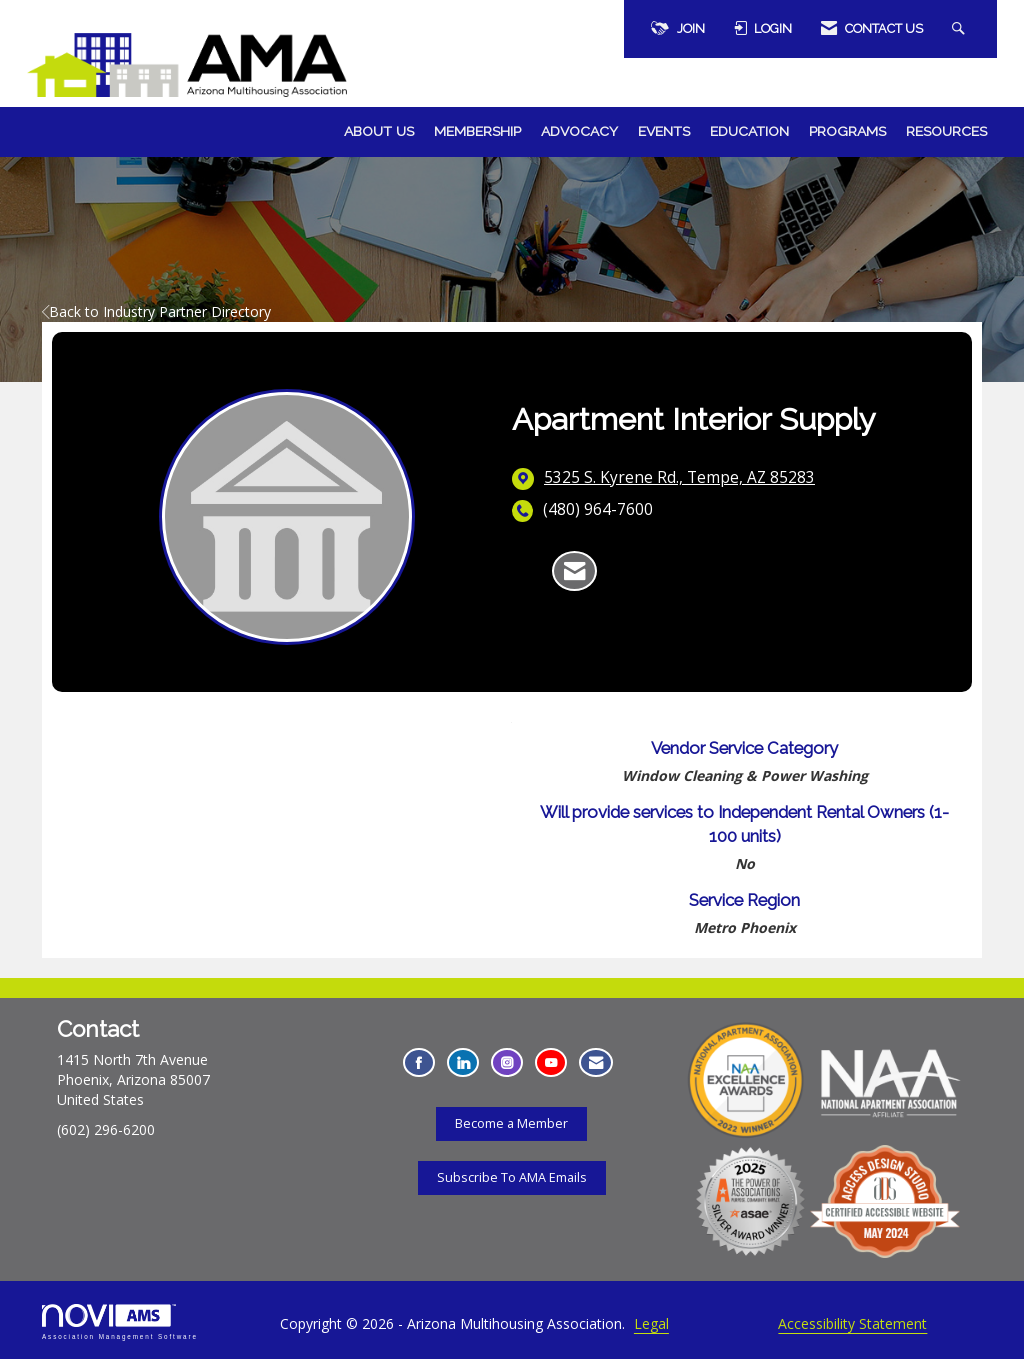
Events (664, 131)
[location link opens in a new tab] (679, 478)
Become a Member (511, 1123)
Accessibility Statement (852, 1323)
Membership (477, 131)
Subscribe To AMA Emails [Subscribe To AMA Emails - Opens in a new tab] (512, 1177)
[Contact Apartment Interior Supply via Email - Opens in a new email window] (574, 571)
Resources (946, 131)
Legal (651, 1323)
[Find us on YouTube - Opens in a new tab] (551, 1062)
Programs (847, 131)
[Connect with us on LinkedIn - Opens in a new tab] (463, 1062)
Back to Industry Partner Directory (156, 311)
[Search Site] (961, 29)
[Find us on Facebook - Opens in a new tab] (419, 1062)
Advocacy (579, 131)
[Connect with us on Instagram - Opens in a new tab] (507, 1062)
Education (749, 131)
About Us (379, 131)
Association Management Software (120, 1321)
